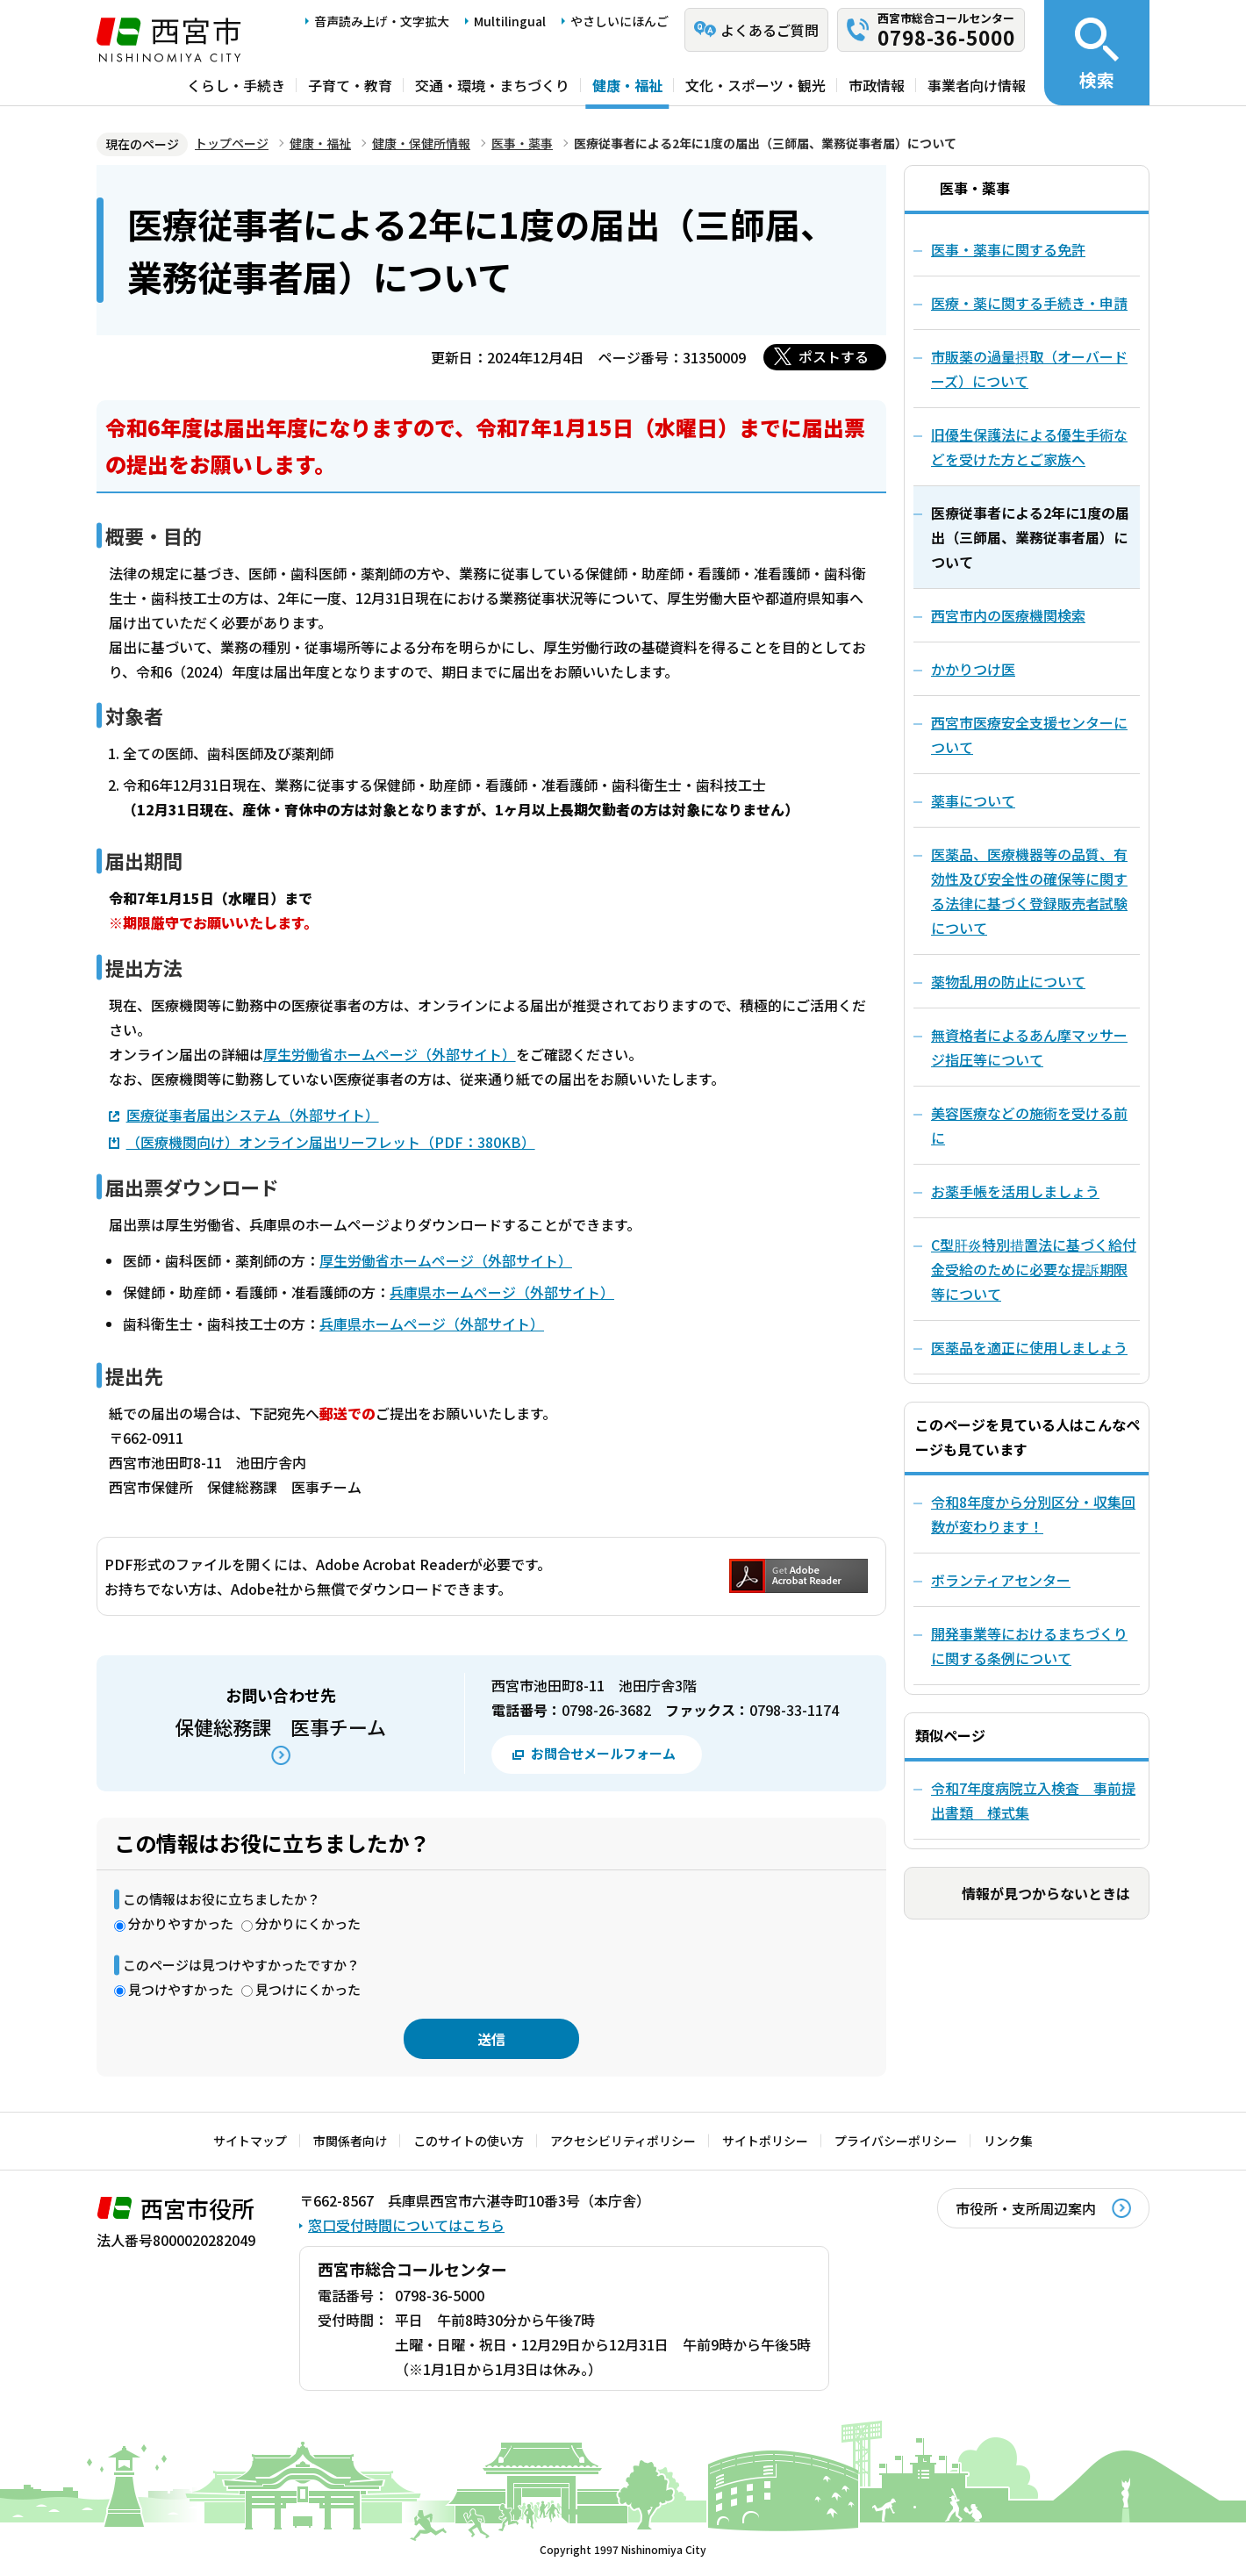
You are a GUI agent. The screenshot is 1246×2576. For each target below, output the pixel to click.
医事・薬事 (522, 143)
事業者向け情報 (976, 85)
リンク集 (1008, 2140)
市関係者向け (350, 2140)
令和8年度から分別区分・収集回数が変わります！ (1033, 1514)
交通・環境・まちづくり (492, 85)
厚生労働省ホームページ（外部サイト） (389, 1054)
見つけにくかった (308, 1989)
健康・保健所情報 (421, 143)
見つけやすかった (180, 1989)
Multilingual (510, 21)
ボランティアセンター (1001, 1579)
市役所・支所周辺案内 (1026, 2208)
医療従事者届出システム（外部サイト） (252, 1113)
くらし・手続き (236, 85)
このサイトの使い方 (468, 2140)
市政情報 (877, 85)
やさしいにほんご (619, 21)
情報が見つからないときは (1046, 1893)
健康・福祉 (627, 85)
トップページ (232, 143)
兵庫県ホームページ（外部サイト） (502, 1291)
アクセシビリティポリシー (623, 2140)
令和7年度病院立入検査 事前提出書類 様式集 (1033, 1800)
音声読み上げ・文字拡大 (381, 21)
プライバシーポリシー (895, 2140)
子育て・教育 (350, 85)
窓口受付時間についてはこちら (406, 2224)
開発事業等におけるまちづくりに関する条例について (1029, 1645)
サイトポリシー (765, 2140)
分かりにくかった (308, 1923)
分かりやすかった (180, 1923)
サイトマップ (250, 2140)
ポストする (833, 356)
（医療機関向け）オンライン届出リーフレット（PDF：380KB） (330, 1141)
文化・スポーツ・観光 (755, 85)
